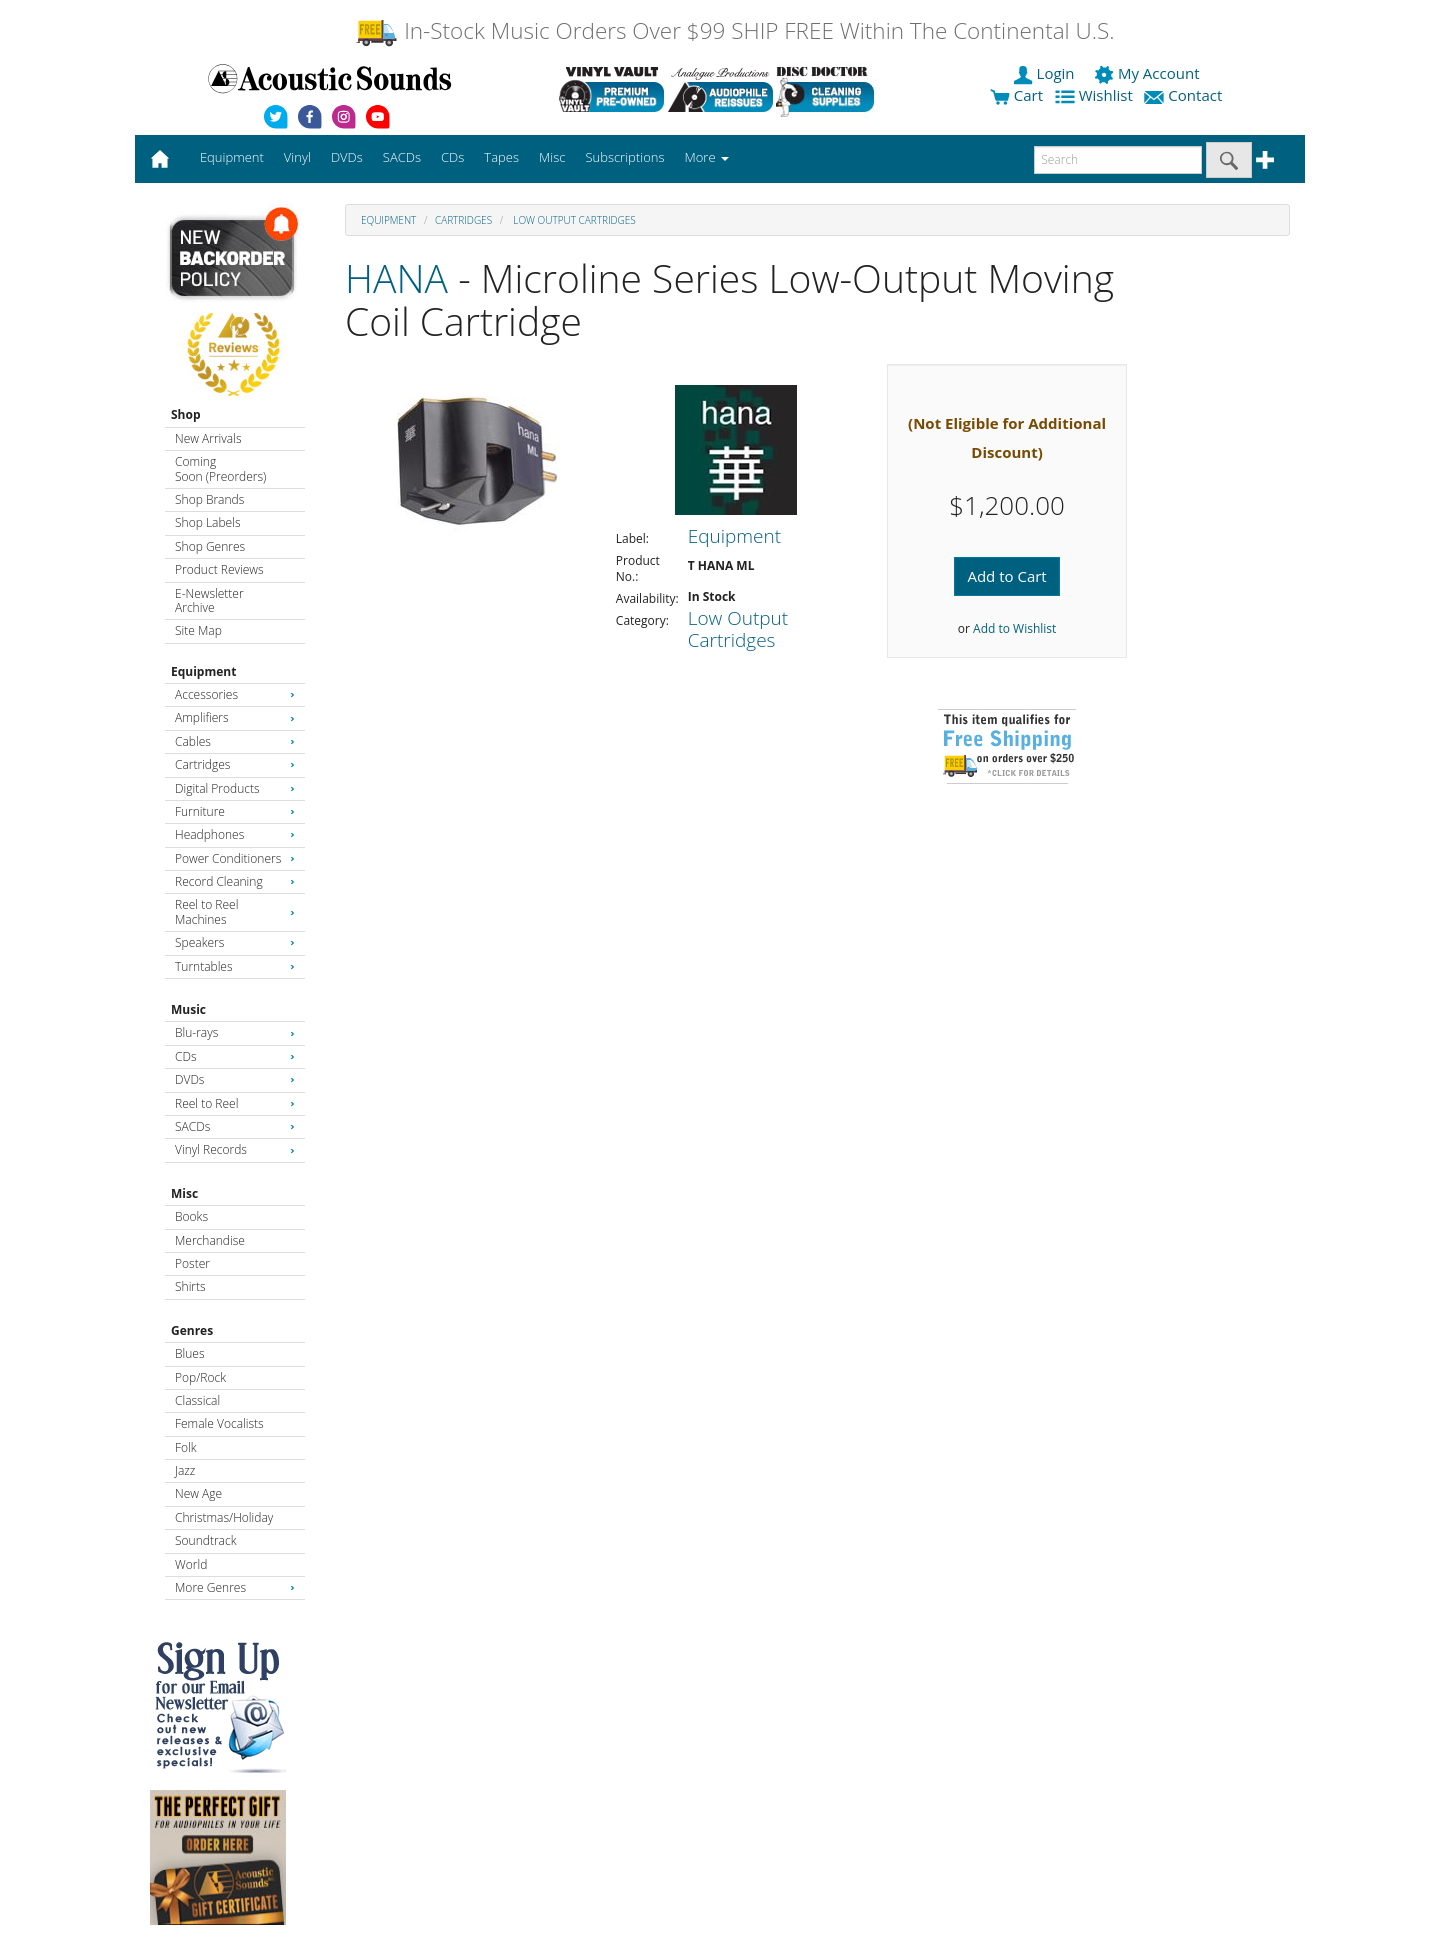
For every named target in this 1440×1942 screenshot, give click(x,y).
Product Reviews (219, 569)
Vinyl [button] (297, 157)
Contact (1185, 95)
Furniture (235, 811)
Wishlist (1096, 95)
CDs (235, 1056)
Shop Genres (210, 546)
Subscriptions (624, 157)
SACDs (235, 1126)
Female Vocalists (219, 1423)
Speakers (235, 942)
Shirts (190, 1286)
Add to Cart (1006, 576)
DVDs (235, 1079)
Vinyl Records (235, 1149)
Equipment (203, 671)
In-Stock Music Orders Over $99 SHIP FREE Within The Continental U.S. (734, 30)
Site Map (198, 630)
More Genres (235, 1587)
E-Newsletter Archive (209, 600)
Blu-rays (235, 1032)
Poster (192, 1263)
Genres (192, 1330)
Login (1046, 73)
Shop (186, 414)
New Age (198, 1493)
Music (188, 1009)
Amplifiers (235, 717)
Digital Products (235, 788)
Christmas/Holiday (224, 1517)
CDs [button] (452, 157)
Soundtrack (205, 1540)
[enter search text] (1118, 160)
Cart (1016, 95)
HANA (396, 277)
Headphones (235, 834)
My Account (1148, 73)
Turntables (235, 966)
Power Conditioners (235, 858)
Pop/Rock (200, 1377)
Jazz (185, 1470)
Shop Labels (207, 522)
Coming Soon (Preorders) (220, 468)
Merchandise (210, 1240)
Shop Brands (209, 499)
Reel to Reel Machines (235, 911)
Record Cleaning (235, 881)
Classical (197, 1400)
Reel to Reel (235, 1103)
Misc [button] (552, 157)
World (191, 1564)
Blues (190, 1353)
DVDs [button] (347, 157)
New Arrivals (208, 438)
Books (191, 1216)
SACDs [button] (402, 157)
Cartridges (235, 764)
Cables (235, 741)
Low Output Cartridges (573, 220)
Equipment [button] (232, 157)
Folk (186, 1447)
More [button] (707, 157)
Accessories (235, 694)
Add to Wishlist (1014, 628)
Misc (184, 1193)
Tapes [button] (501, 157)
